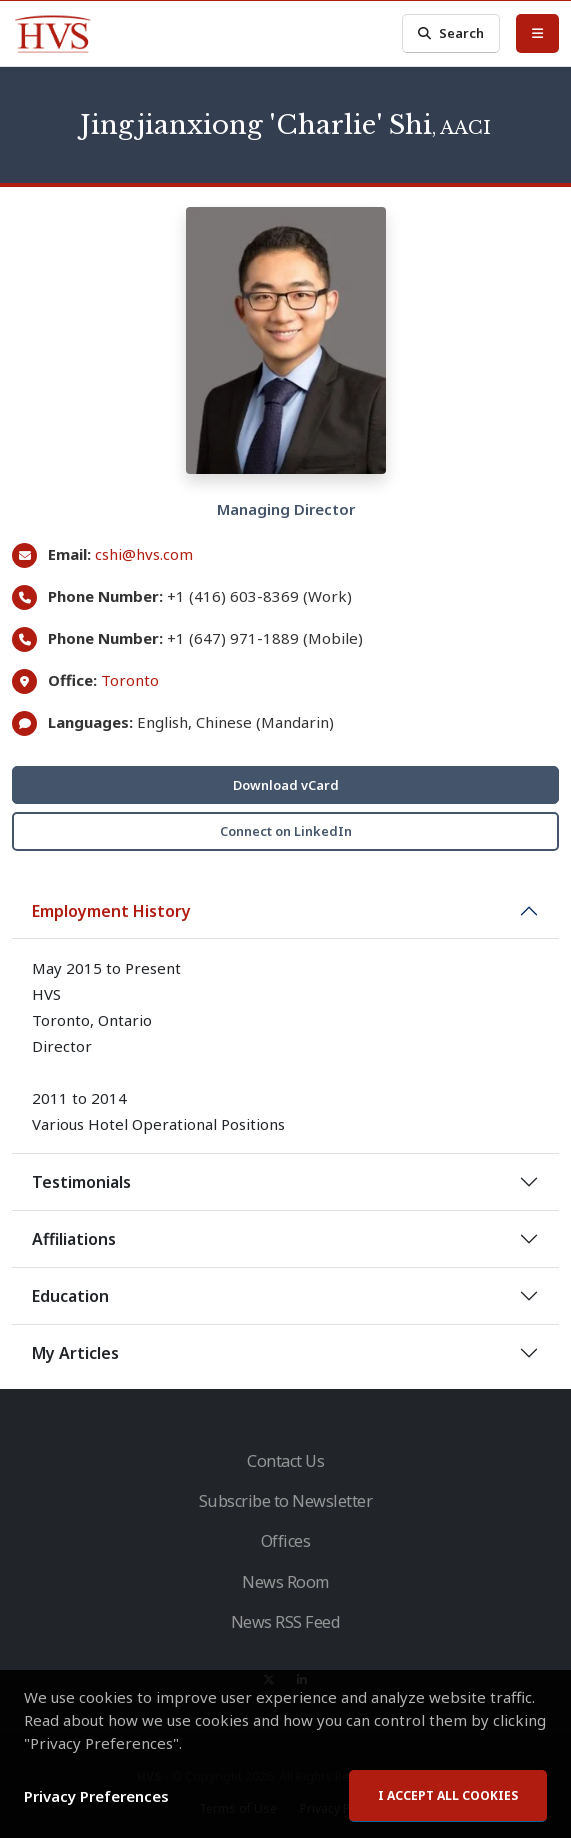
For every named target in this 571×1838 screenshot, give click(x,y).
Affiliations (74, 1239)
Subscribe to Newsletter (286, 1501)
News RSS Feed (286, 1622)
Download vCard (286, 785)
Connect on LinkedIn (286, 831)
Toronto (130, 680)
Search (451, 33)
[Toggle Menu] (537, 33)
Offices (286, 1541)
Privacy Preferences (96, 1804)
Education (70, 1296)
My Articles (75, 1353)
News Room (285, 1582)
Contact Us (285, 1461)
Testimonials (81, 1182)
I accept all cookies (448, 1803)
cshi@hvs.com (144, 554)
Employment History (111, 911)
